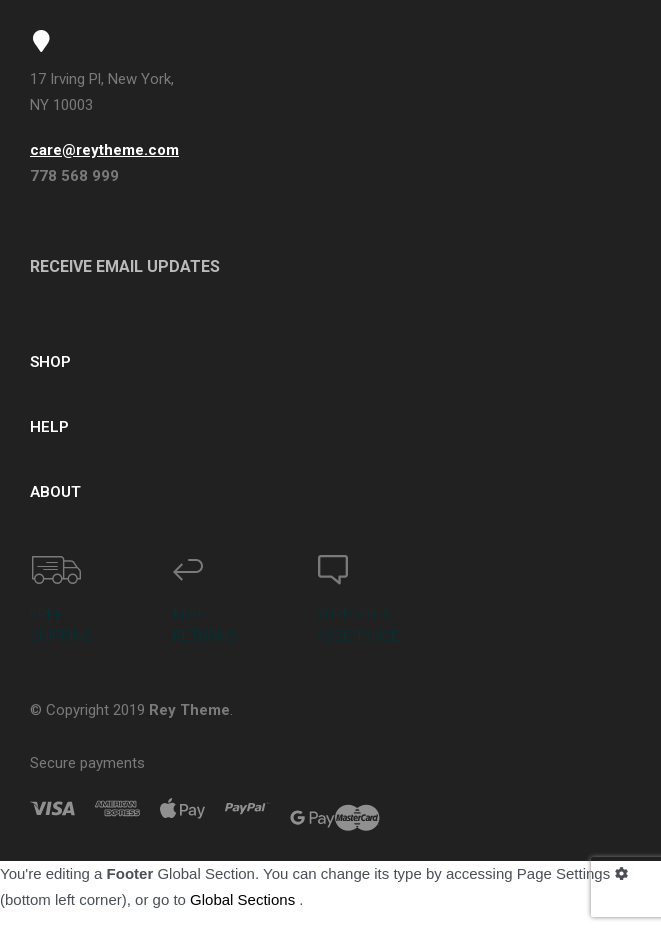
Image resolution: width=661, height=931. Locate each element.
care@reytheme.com (104, 150)
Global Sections (242, 899)
